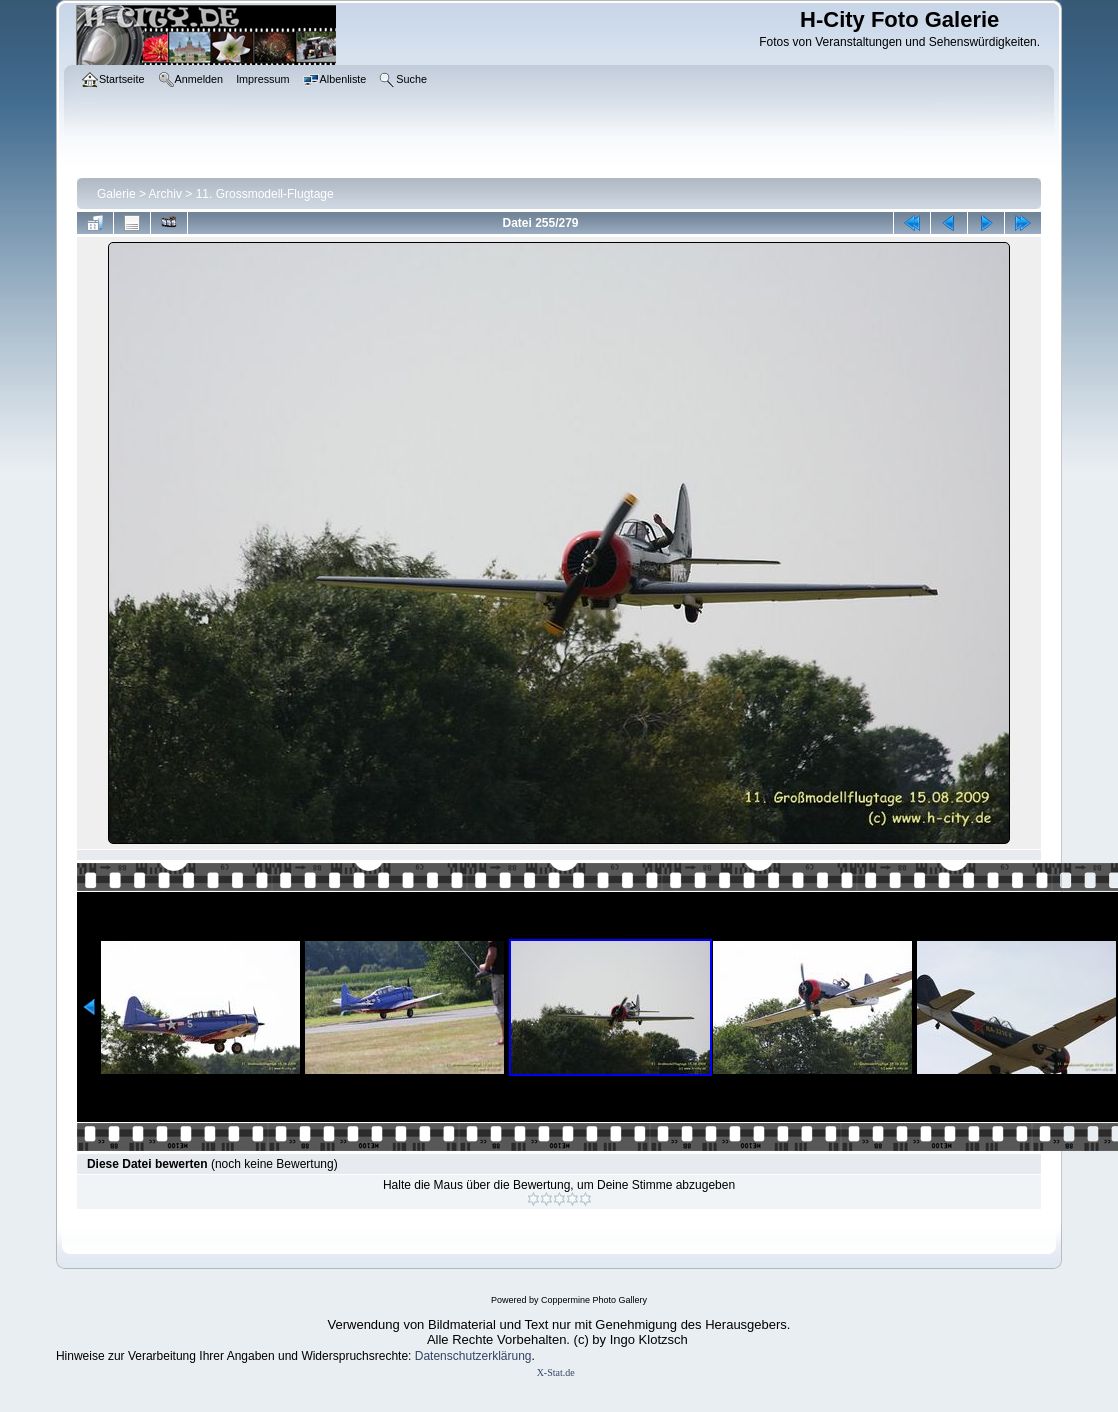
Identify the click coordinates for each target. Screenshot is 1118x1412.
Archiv (165, 194)
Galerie (116, 194)
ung (521, 1356)
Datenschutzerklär (463, 1356)
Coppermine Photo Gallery (594, 1300)
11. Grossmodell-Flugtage (265, 194)
